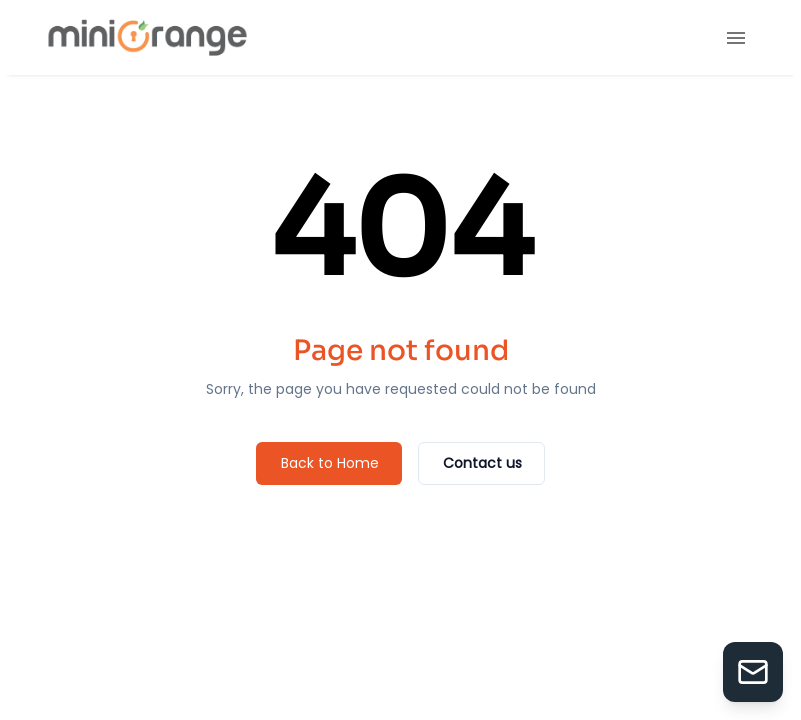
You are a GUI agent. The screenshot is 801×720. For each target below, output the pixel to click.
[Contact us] (481, 463)
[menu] (736, 38)
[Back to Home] (329, 463)
